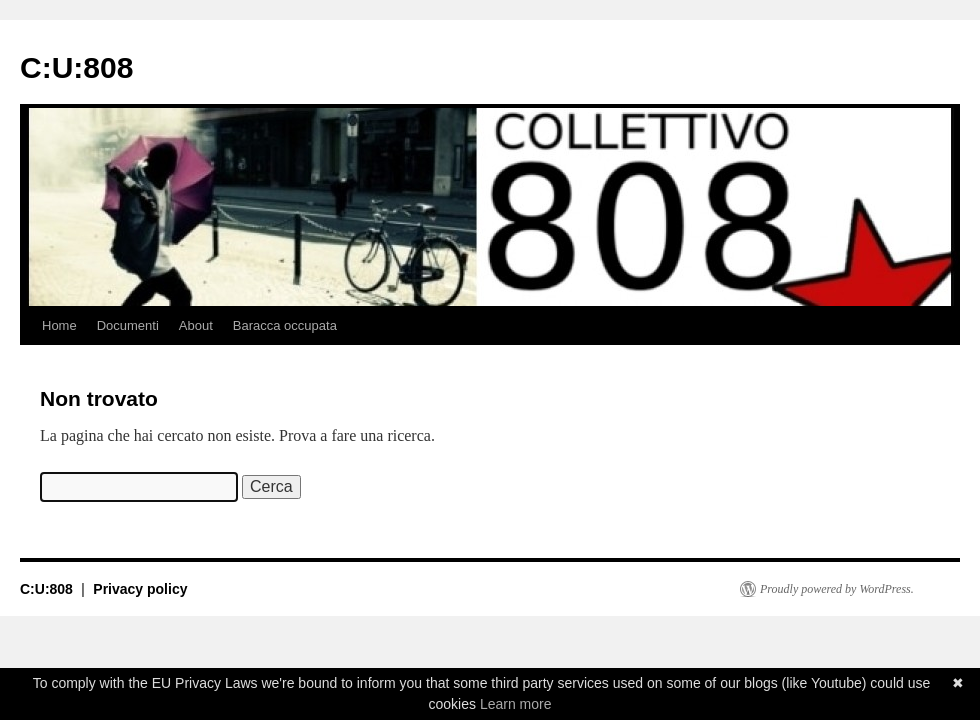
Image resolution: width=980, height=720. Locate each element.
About (196, 325)
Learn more (516, 704)
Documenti (128, 325)
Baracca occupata (285, 325)
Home (59, 325)
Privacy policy (140, 589)
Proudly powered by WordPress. (837, 589)
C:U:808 (76, 67)
